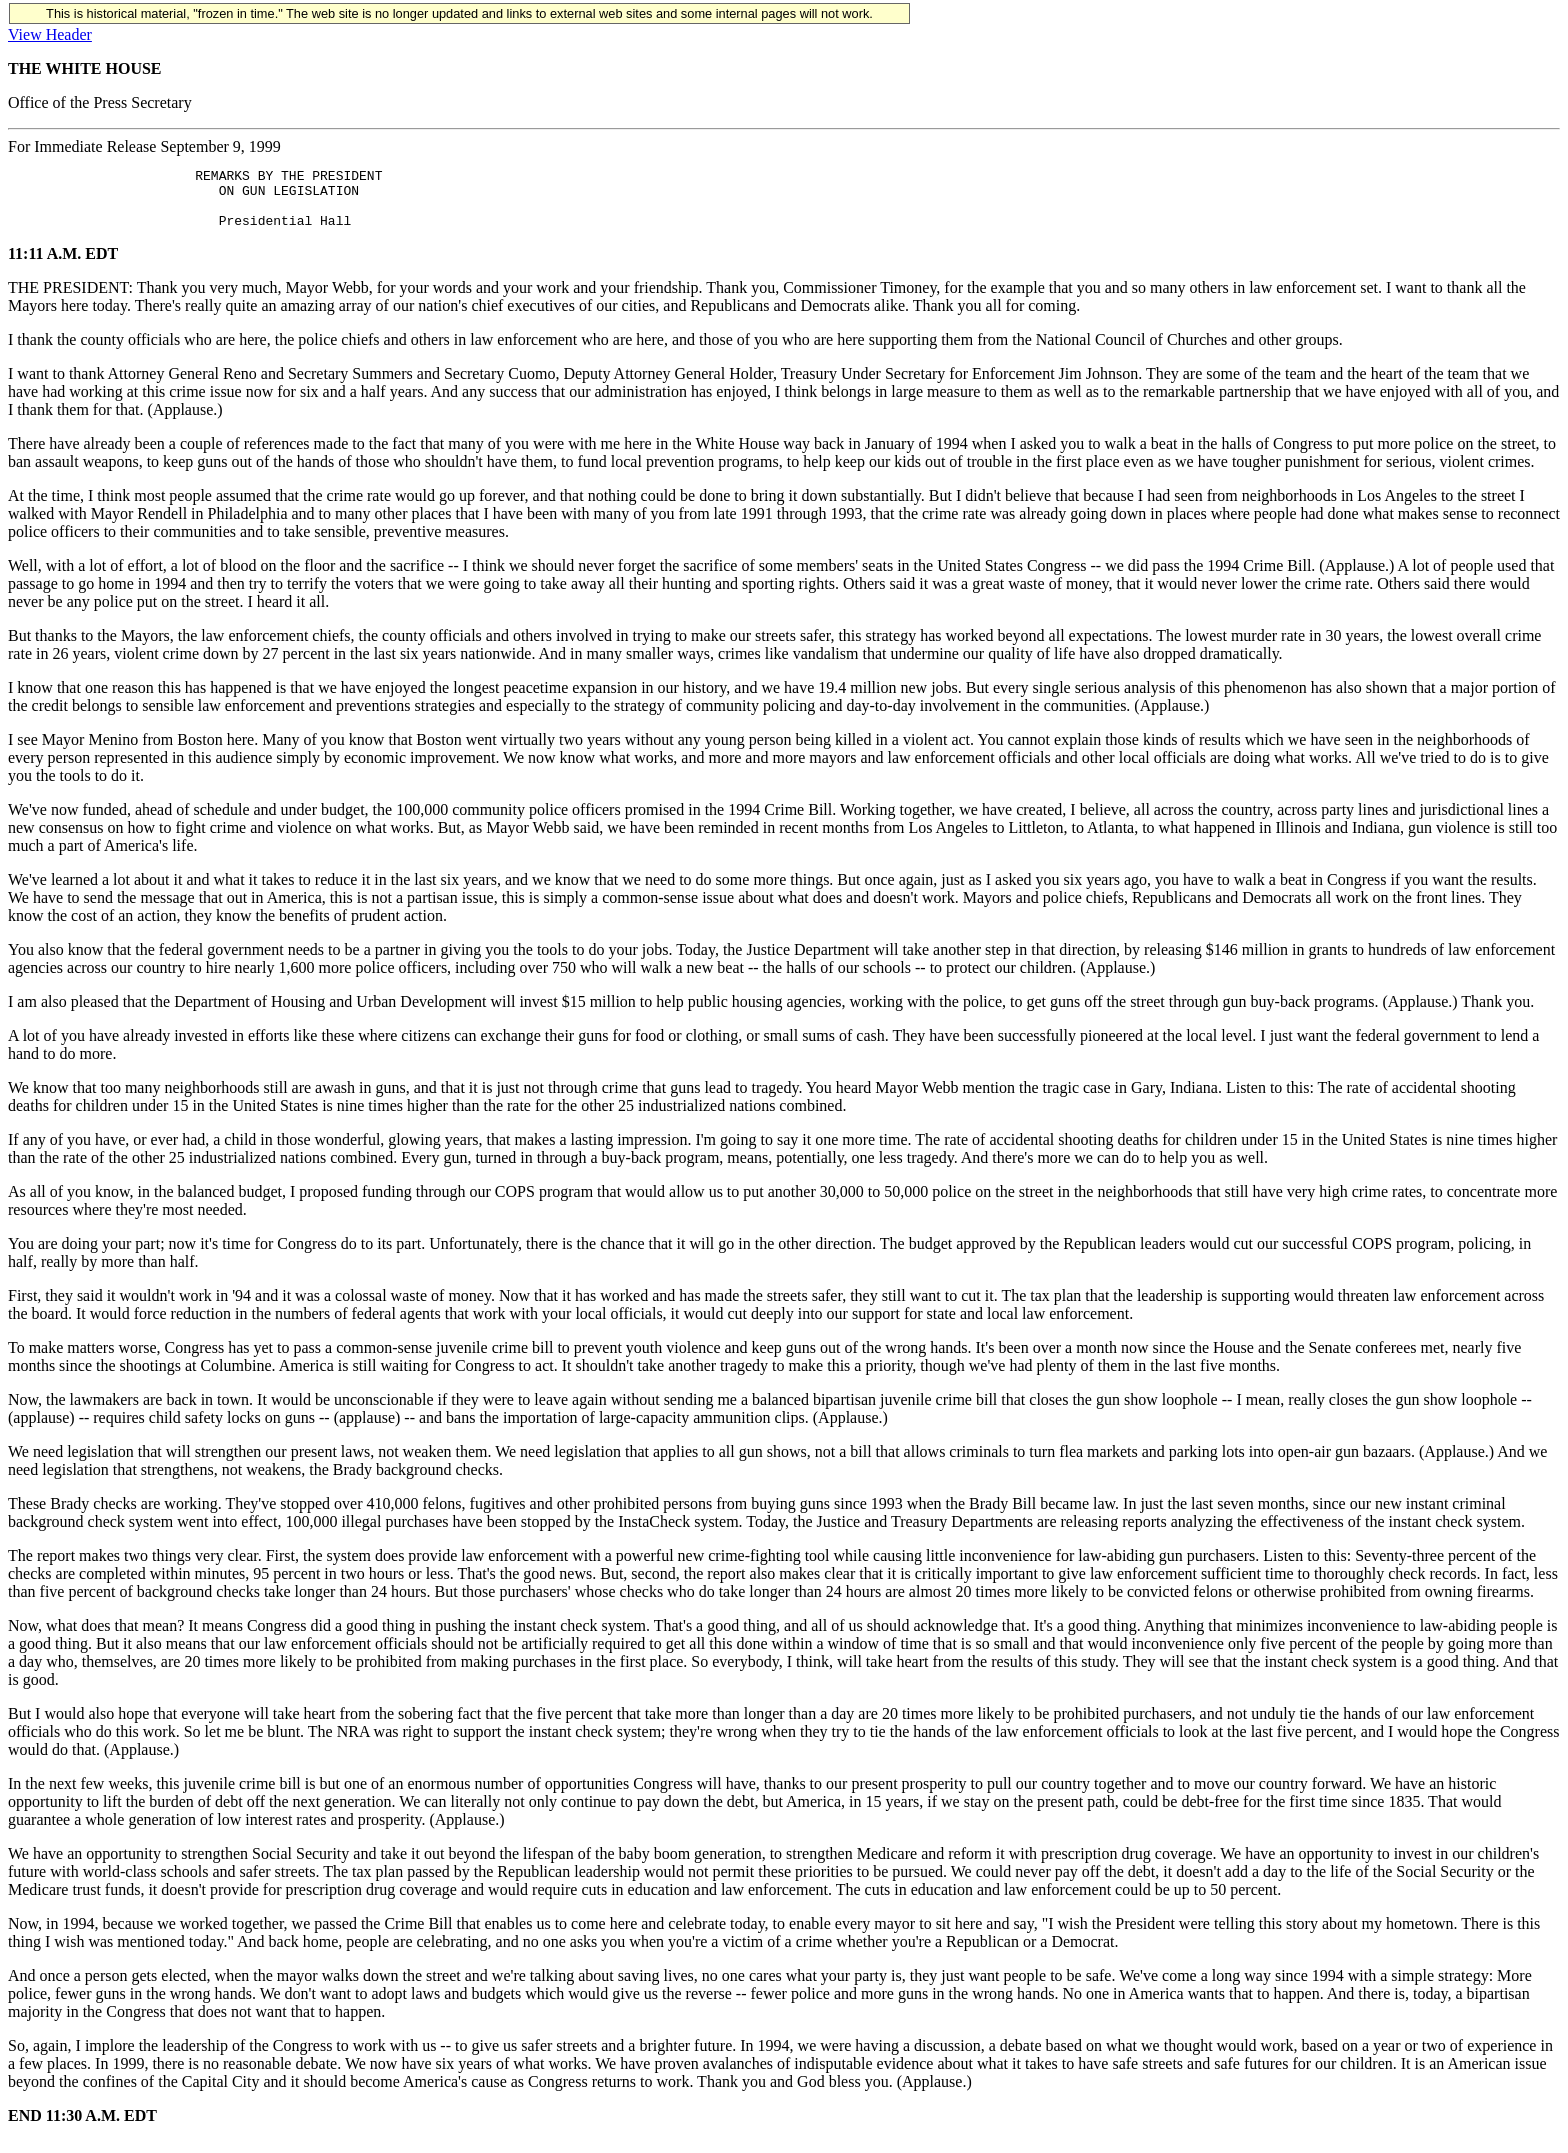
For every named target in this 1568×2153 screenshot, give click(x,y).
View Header (50, 34)
